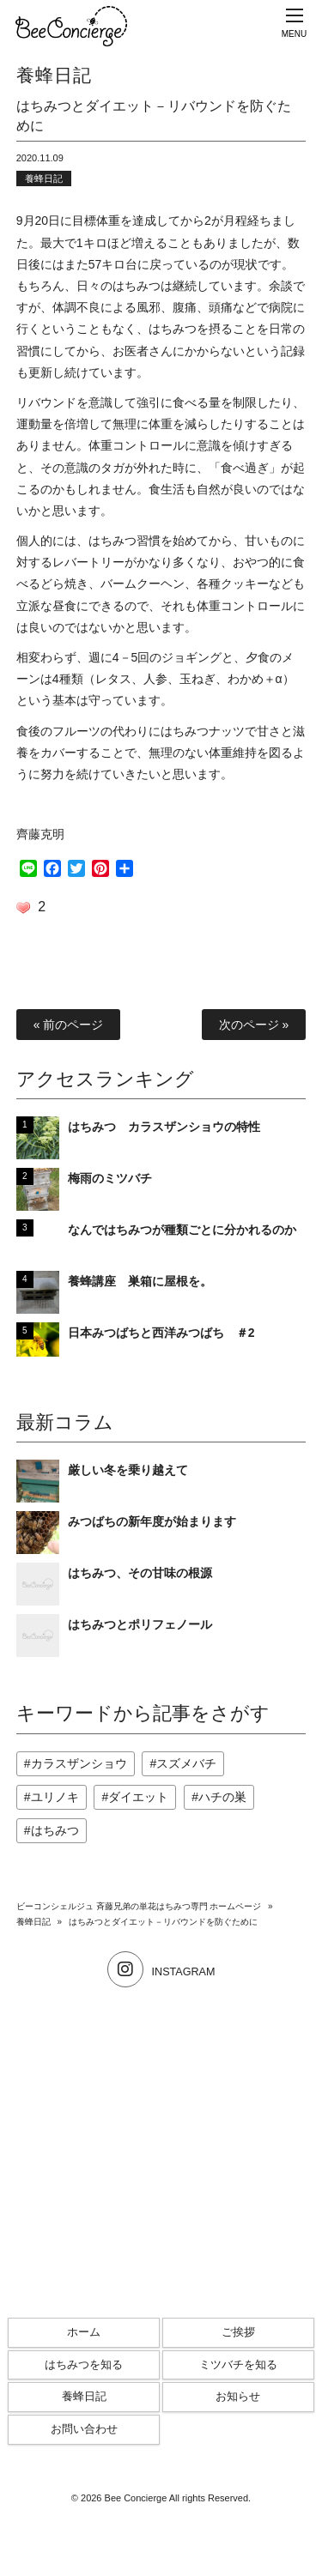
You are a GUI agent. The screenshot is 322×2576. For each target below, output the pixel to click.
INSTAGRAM (161, 1972)
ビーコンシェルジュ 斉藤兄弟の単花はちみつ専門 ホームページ (139, 1906)
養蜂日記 (44, 178)
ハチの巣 (222, 1797)
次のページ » (254, 1024)
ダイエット (138, 1797)
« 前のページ (68, 1024)
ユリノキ (55, 1797)
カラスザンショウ (79, 1763)
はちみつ (55, 1830)
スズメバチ (186, 1763)
